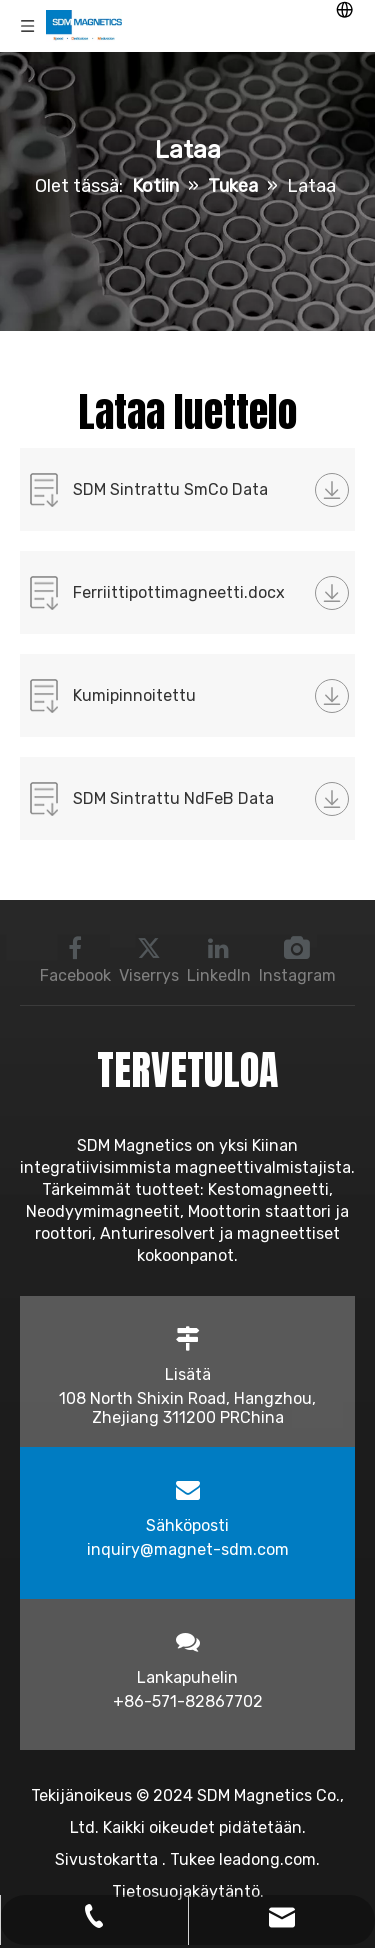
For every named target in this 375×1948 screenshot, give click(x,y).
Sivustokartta (108, 1859)
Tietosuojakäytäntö (186, 1891)
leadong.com (267, 1859)
